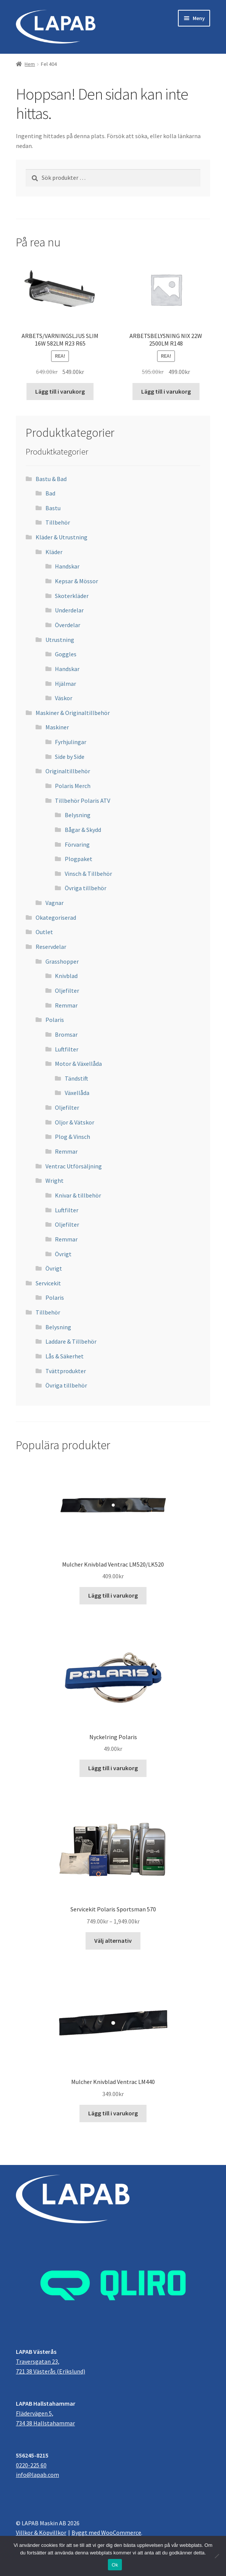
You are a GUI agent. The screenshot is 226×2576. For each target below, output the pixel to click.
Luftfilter (66, 1049)
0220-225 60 (31, 2465)
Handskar (67, 566)
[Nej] (216, 2556)
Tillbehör (57, 522)
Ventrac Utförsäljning (73, 1166)
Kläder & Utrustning (61, 537)
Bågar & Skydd (83, 829)
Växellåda (77, 1092)
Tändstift (76, 1078)
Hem (30, 64)
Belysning (77, 815)
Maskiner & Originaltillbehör (73, 712)
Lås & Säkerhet (64, 1356)
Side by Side (69, 756)
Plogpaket (78, 859)
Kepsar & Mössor (76, 581)
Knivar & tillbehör (78, 1195)
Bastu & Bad (51, 479)
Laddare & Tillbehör (71, 1341)
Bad (50, 493)
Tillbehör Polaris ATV (82, 800)
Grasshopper (62, 961)
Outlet (44, 932)
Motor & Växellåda (78, 1063)
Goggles (65, 654)
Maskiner (57, 727)
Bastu (53, 508)
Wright (54, 1180)
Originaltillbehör (67, 771)
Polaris (54, 1019)
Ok (115, 2565)
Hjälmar (65, 683)
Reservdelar (51, 946)
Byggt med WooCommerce (106, 2532)
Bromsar (66, 1034)
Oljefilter (67, 990)
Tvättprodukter (65, 1371)
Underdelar (69, 610)
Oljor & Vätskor (74, 1122)
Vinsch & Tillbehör (88, 873)
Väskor (63, 698)
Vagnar (54, 902)
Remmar (66, 1005)
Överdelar (67, 625)
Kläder (53, 552)
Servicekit (48, 1283)
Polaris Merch (72, 786)
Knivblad (66, 976)
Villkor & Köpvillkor (41, 2532)
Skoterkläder (72, 596)
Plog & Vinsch (72, 1136)
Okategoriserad (56, 917)
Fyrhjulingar (70, 742)
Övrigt (63, 1254)
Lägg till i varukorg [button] (60, 391)
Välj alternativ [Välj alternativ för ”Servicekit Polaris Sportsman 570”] (113, 1940)
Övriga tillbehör (85, 888)
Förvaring (77, 844)
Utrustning (59, 639)
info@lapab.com (37, 2474)
